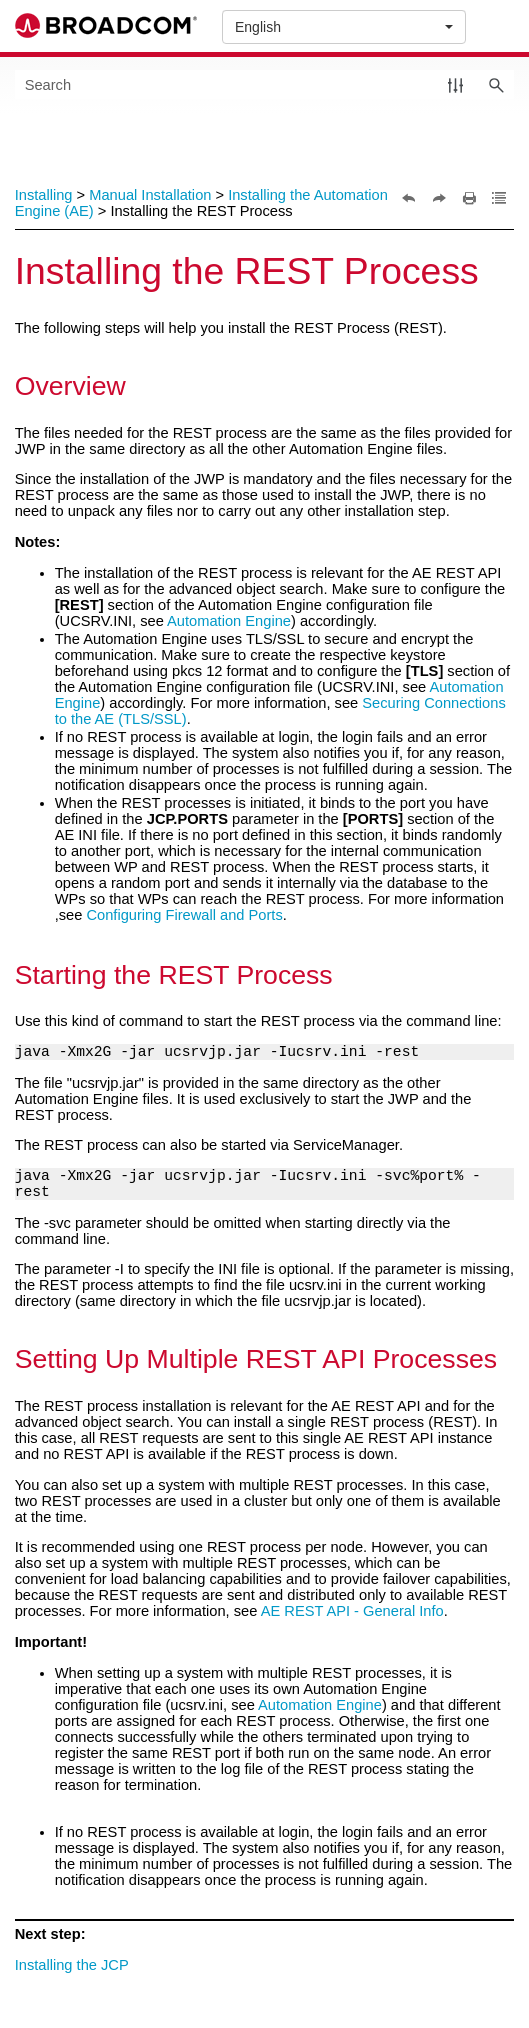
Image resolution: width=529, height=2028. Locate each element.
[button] (455, 84)
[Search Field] (265, 84)
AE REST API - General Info (352, 1611)
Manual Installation (150, 195)
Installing (44, 195)
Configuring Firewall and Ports (184, 915)
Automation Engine (229, 621)
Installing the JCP (72, 1965)
